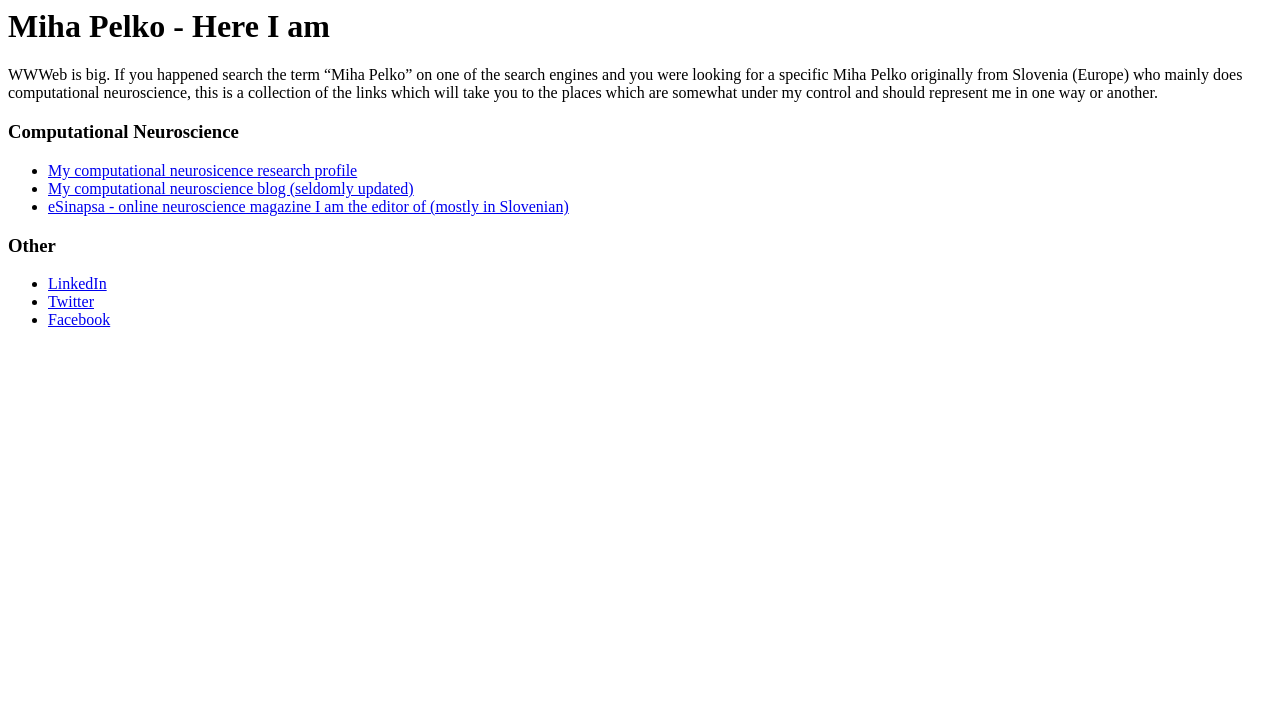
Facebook (79, 319)
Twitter (71, 301)
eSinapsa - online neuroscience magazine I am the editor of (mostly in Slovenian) (308, 206)
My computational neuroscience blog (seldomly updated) (231, 188)
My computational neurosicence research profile (202, 170)
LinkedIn (77, 283)
